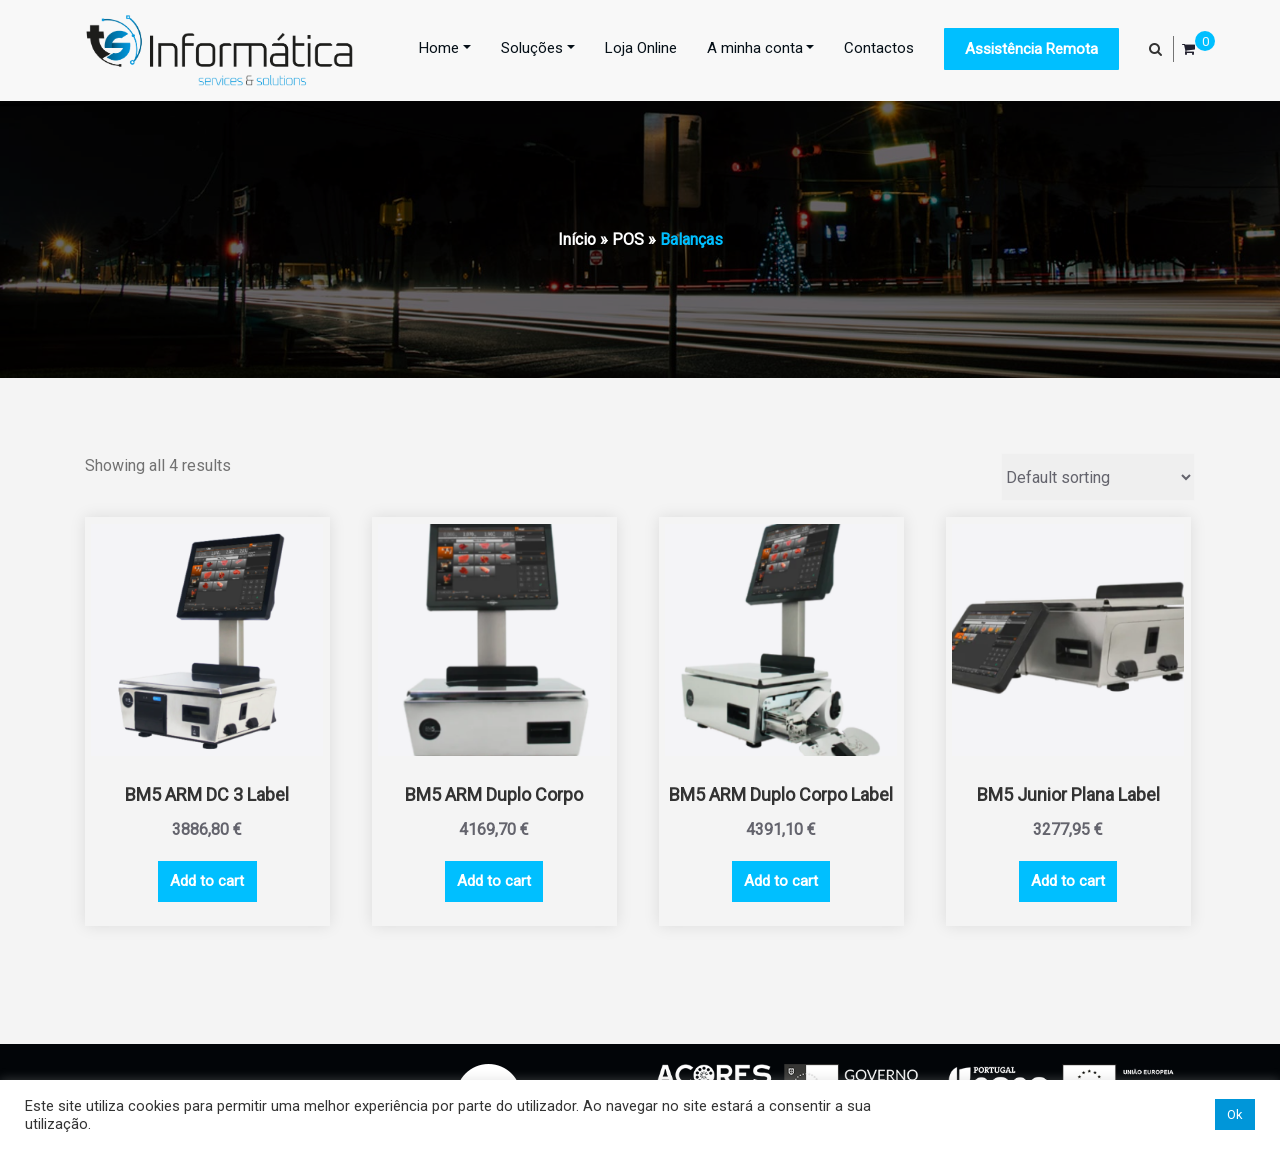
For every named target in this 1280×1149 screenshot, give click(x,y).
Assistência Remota (1031, 49)
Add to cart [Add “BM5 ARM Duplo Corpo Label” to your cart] (781, 881)
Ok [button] (1235, 1114)
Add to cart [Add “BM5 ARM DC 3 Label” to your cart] (207, 881)
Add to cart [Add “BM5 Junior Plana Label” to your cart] (1068, 881)
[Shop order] (1098, 477)
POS (628, 239)
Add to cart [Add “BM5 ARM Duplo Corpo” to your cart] (494, 881)
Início (577, 239)
